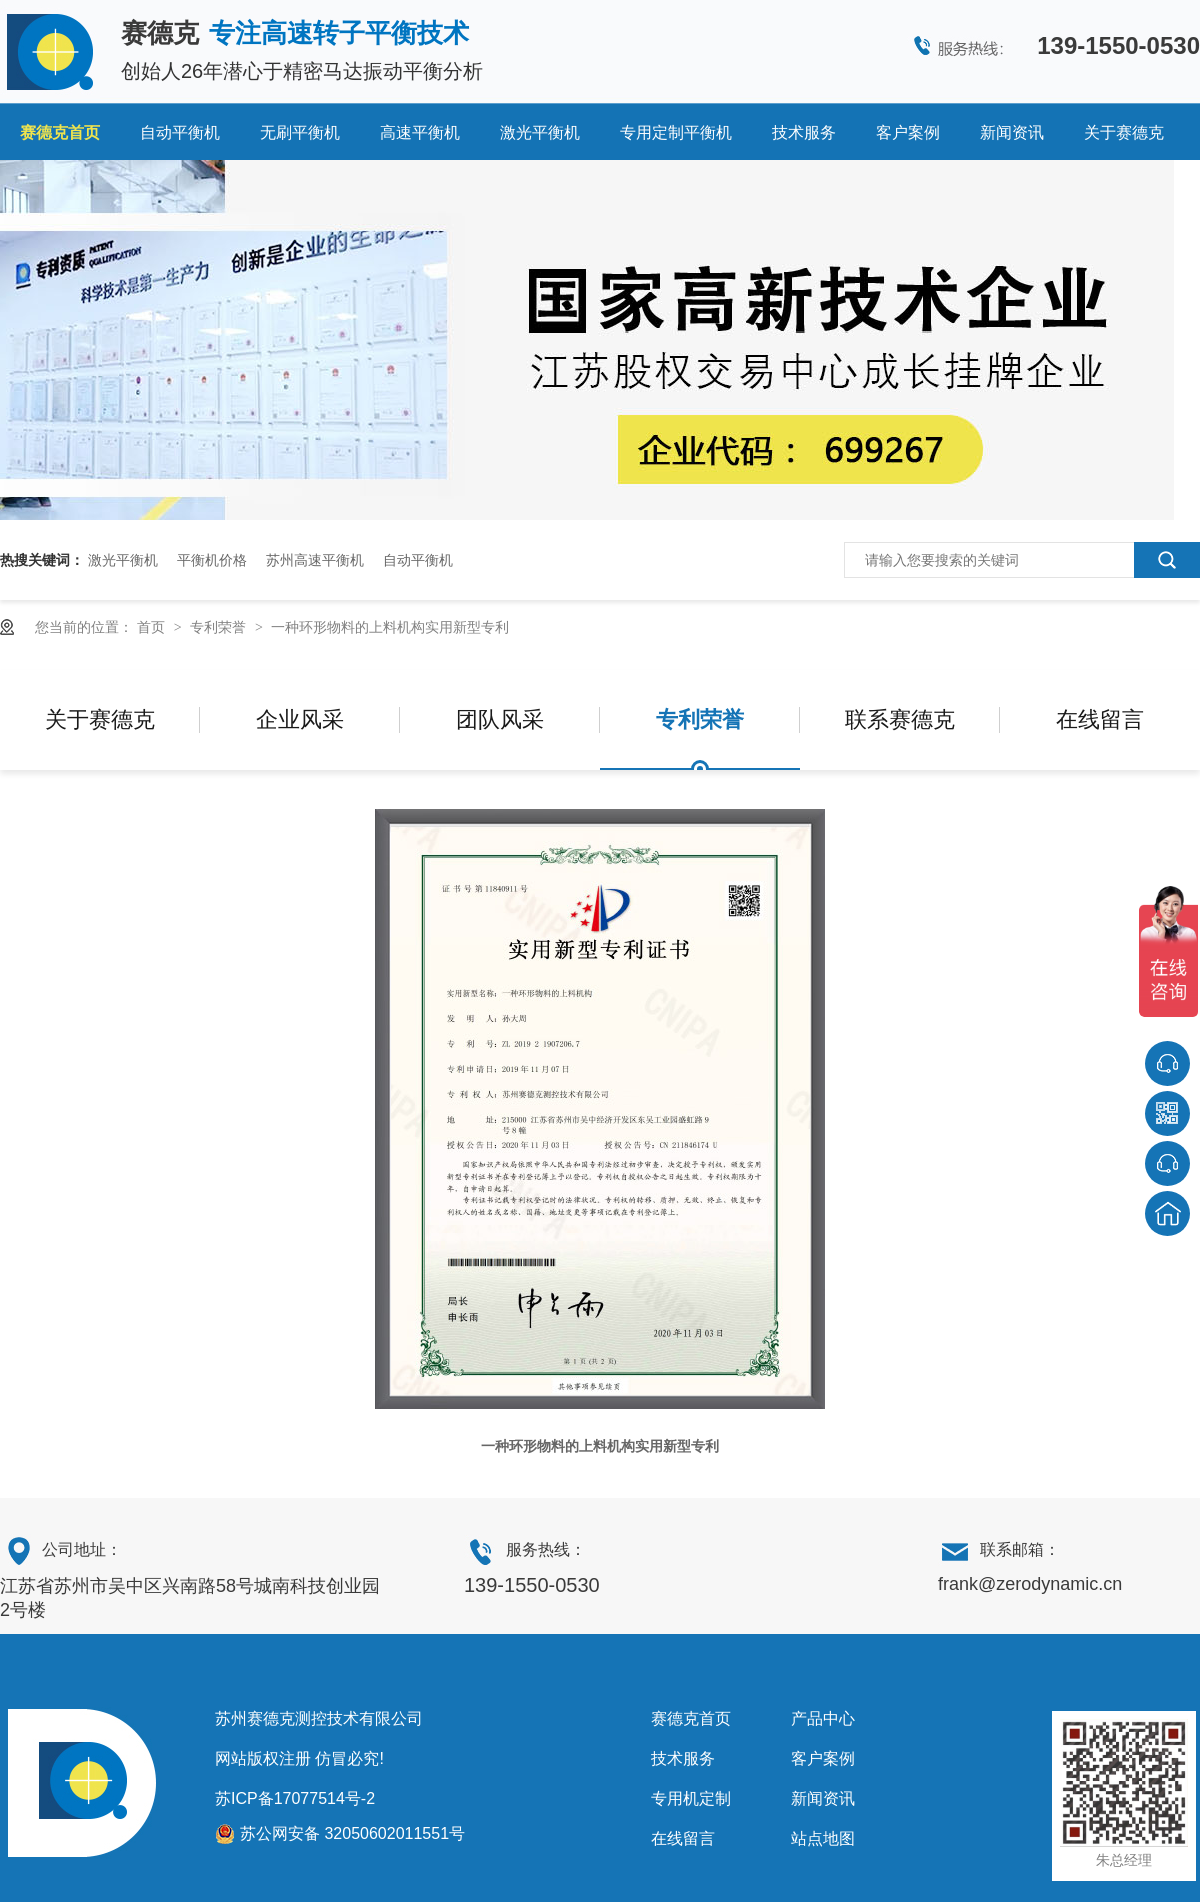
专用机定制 (691, 1798)
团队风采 (500, 719)
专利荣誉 (220, 627)
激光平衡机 (540, 132)
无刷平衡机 (300, 132)
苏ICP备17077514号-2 (295, 1798)
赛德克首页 (60, 132)
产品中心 (823, 1718)
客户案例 (908, 132)
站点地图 (823, 1838)
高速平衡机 (420, 132)
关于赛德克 (1124, 132)
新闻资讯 (1012, 132)
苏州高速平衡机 (315, 560)
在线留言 (1100, 719)
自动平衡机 (180, 132)
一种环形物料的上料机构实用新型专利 (390, 627)
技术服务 (804, 132)
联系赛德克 (900, 719)
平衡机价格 (212, 560)
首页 (153, 627)
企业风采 (300, 719)
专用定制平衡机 (676, 132)
